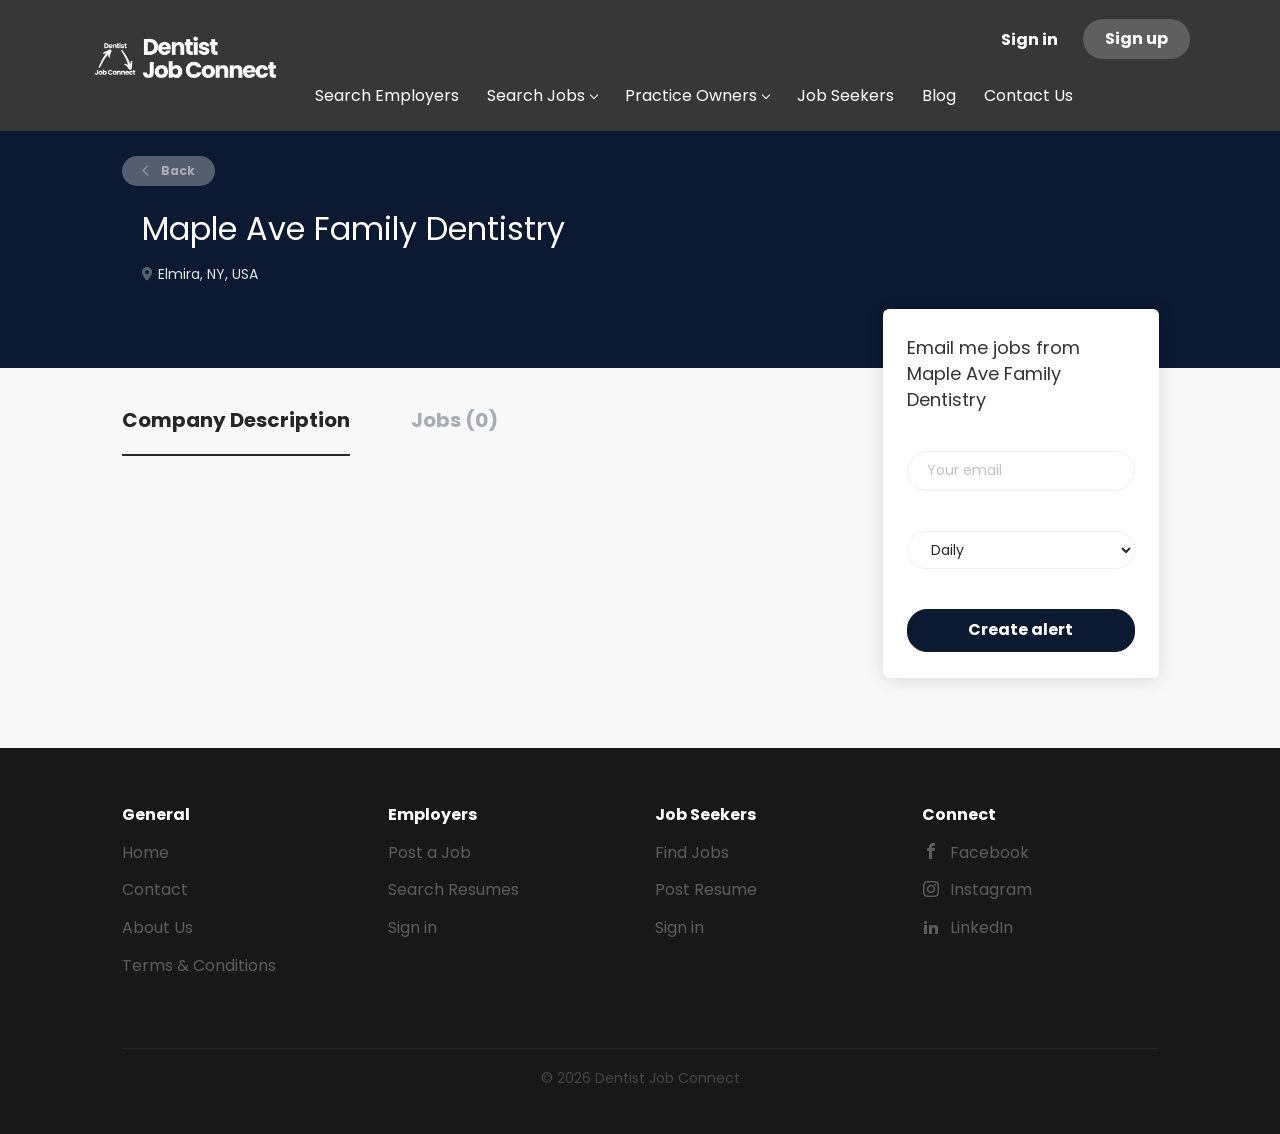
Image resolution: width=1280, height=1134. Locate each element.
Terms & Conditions (199, 965)
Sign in (1029, 39)
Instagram (991, 889)
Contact (155, 889)
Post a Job (429, 852)
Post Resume (706, 889)
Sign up (1136, 38)
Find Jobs (692, 852)
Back (176, 170)
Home (145, 852)
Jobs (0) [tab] (454, 420)
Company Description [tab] (236, 420)
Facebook (989, 852)
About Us (157, 927)
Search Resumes (453, 889)
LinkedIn (981, 927)
